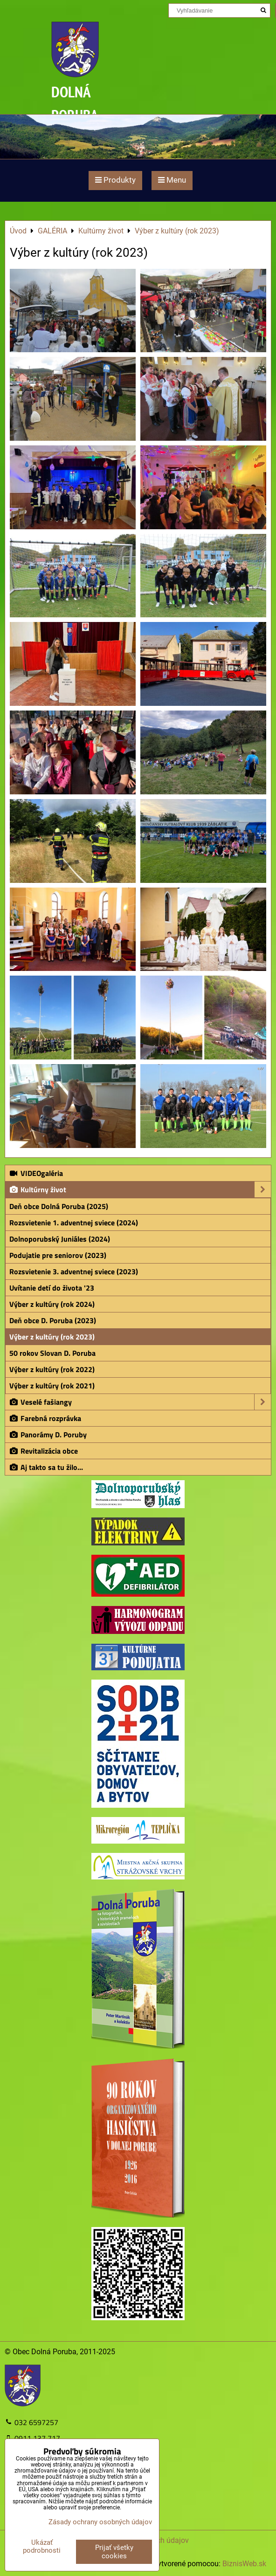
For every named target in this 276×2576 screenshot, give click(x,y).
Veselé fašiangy (140, 1402)
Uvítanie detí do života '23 (51, 1287)
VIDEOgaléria (36, 1173)
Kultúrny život (140, 1189)
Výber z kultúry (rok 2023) (52, 1336)
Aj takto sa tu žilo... (46, 1467)
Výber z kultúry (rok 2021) (52, 1385)
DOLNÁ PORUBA (74, 103)
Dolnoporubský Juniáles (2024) (59, 1238)
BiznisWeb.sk (244, 2563)
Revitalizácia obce (43, 1450)
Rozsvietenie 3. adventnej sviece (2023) (73, 1271)
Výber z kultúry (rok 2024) (52, 1304)
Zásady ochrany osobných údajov (100, 2522)
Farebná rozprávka (45, 1418)
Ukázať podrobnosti (42, 2546)
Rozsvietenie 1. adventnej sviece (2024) (73, 1222)
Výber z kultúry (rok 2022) (52, 1369)
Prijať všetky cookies (114, 2551)
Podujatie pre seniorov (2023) (57, 1255)
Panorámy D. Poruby (48, 1434)
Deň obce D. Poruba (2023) (52, 1320)
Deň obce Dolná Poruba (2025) (58, 1206)
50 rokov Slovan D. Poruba (52, 1353)
